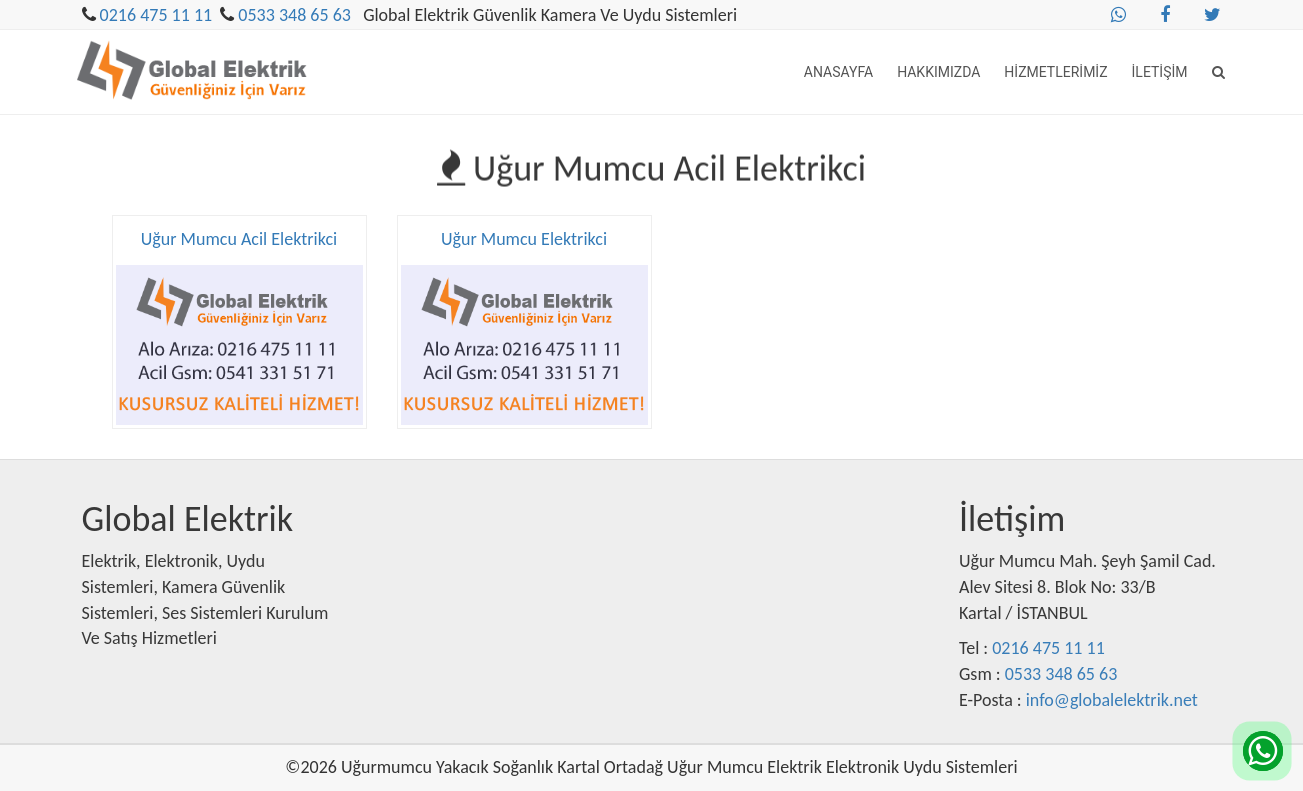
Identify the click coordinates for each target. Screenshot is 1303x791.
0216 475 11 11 (156, 15)
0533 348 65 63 (294, 15)
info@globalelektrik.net (1112, 700)
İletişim (1160, 72)
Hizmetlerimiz (1055, 72)
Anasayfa (838, 72)
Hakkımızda (938, 72)
